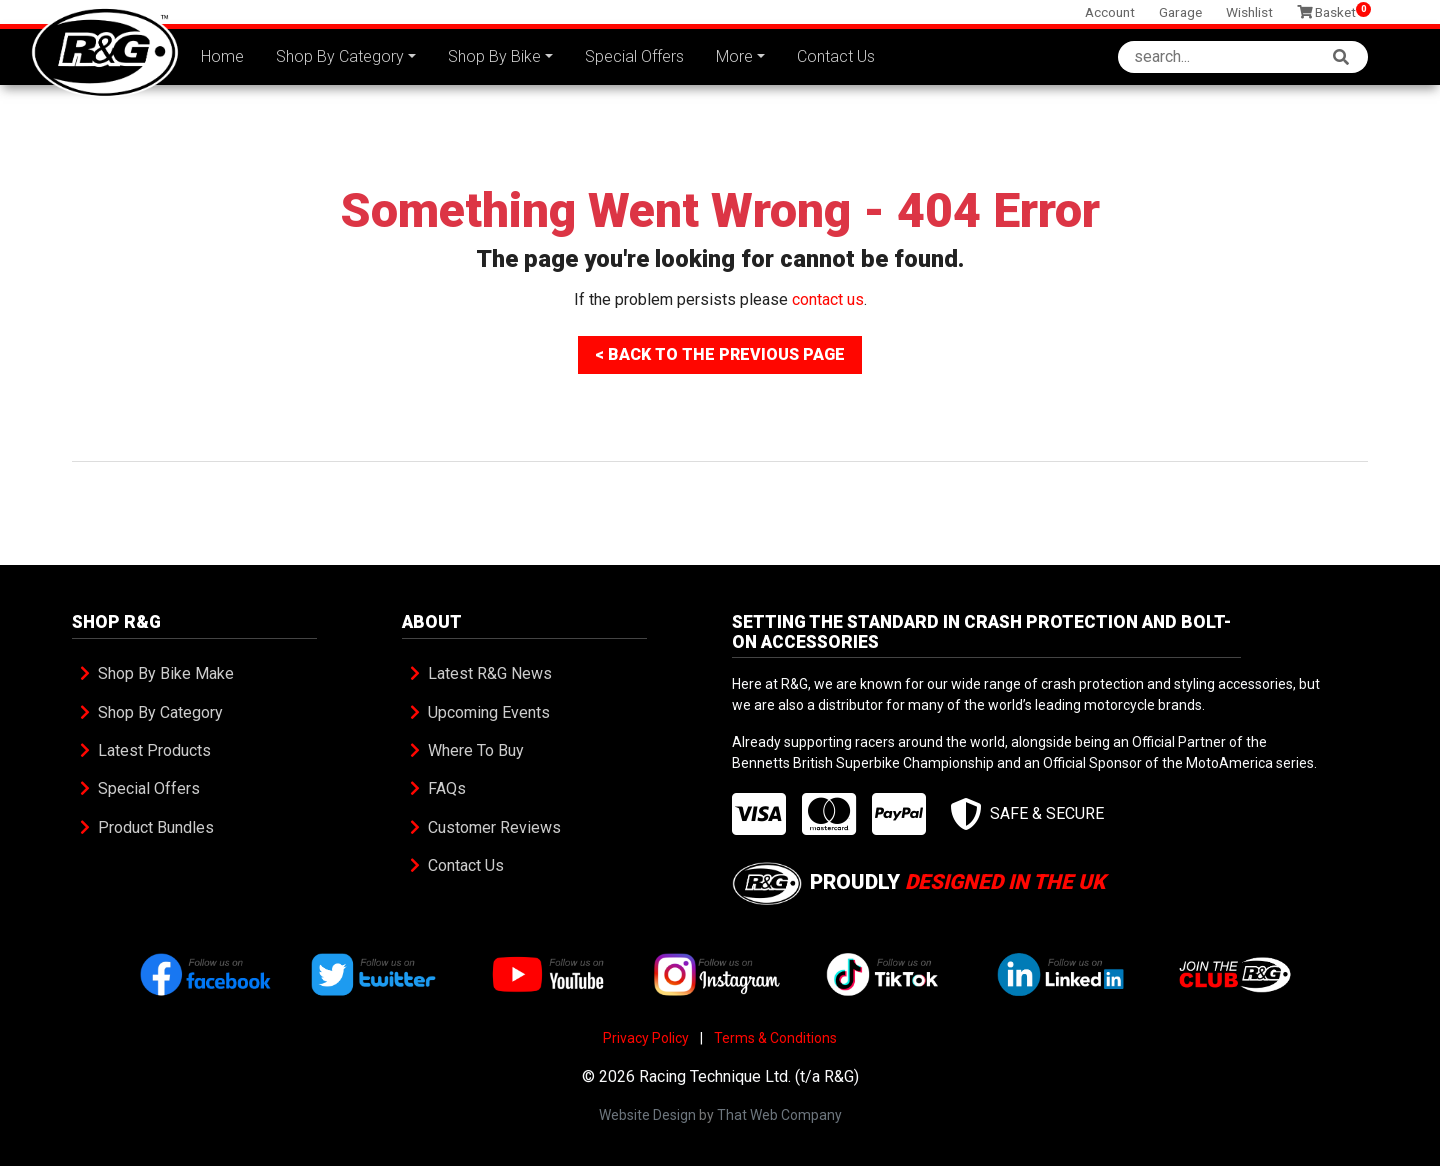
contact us (828, 299)
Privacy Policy (646, 1038)
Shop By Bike (494, 56)
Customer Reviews (494, 827)
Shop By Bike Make (166, 673)
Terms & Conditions (775, 1038)
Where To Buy (476, 750)
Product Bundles (156, 827)
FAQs (447, 788)
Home (222, 56)
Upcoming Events (489, 712)
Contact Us (836, 56)
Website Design (647, 1115)
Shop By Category (340, 56)
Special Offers (634, 56)
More (734, 56)
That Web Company (779, 1115)
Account (1110, 12)
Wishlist (1249, 12)
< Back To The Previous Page (720, 354)
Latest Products (154, 750)
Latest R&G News (490, 673)
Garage (1180, 12)
